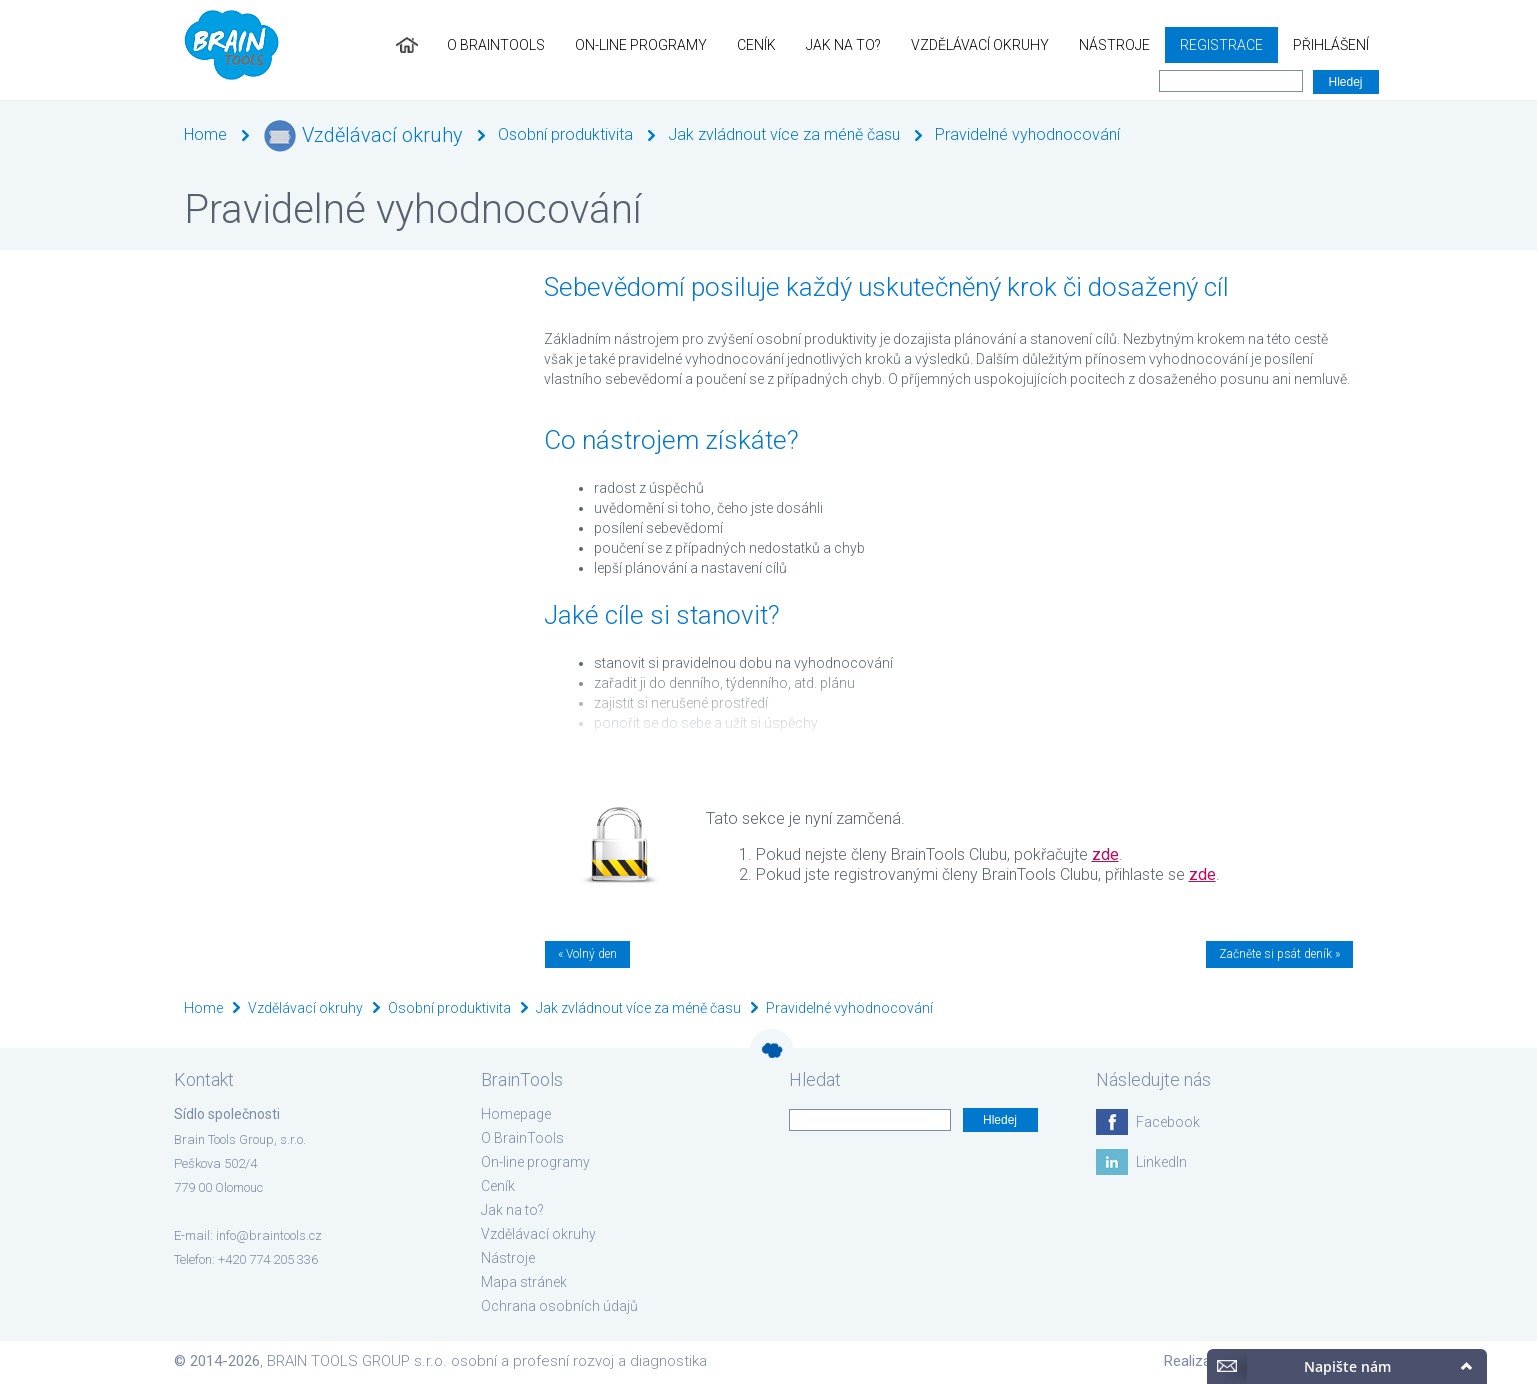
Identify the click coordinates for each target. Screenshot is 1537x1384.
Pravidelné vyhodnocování (1027, 134)
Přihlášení (1331, 45)
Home (205, 134)
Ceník (756, 45)
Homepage (516, 1114)
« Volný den (587, 954)
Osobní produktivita (565, 134)
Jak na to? (843, 45)
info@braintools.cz (269, 1235)
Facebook (1168, 1122)
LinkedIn (1161, 1162)
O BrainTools (496, 45)
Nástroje (1114, 45)
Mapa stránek (524, 1282)
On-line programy (641, 45)
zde (1105, 854)
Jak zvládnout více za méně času (784, 134)
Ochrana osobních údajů (559, 1306)
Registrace (1221, 45)
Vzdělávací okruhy (980, 45)
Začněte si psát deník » (1279, 954)
